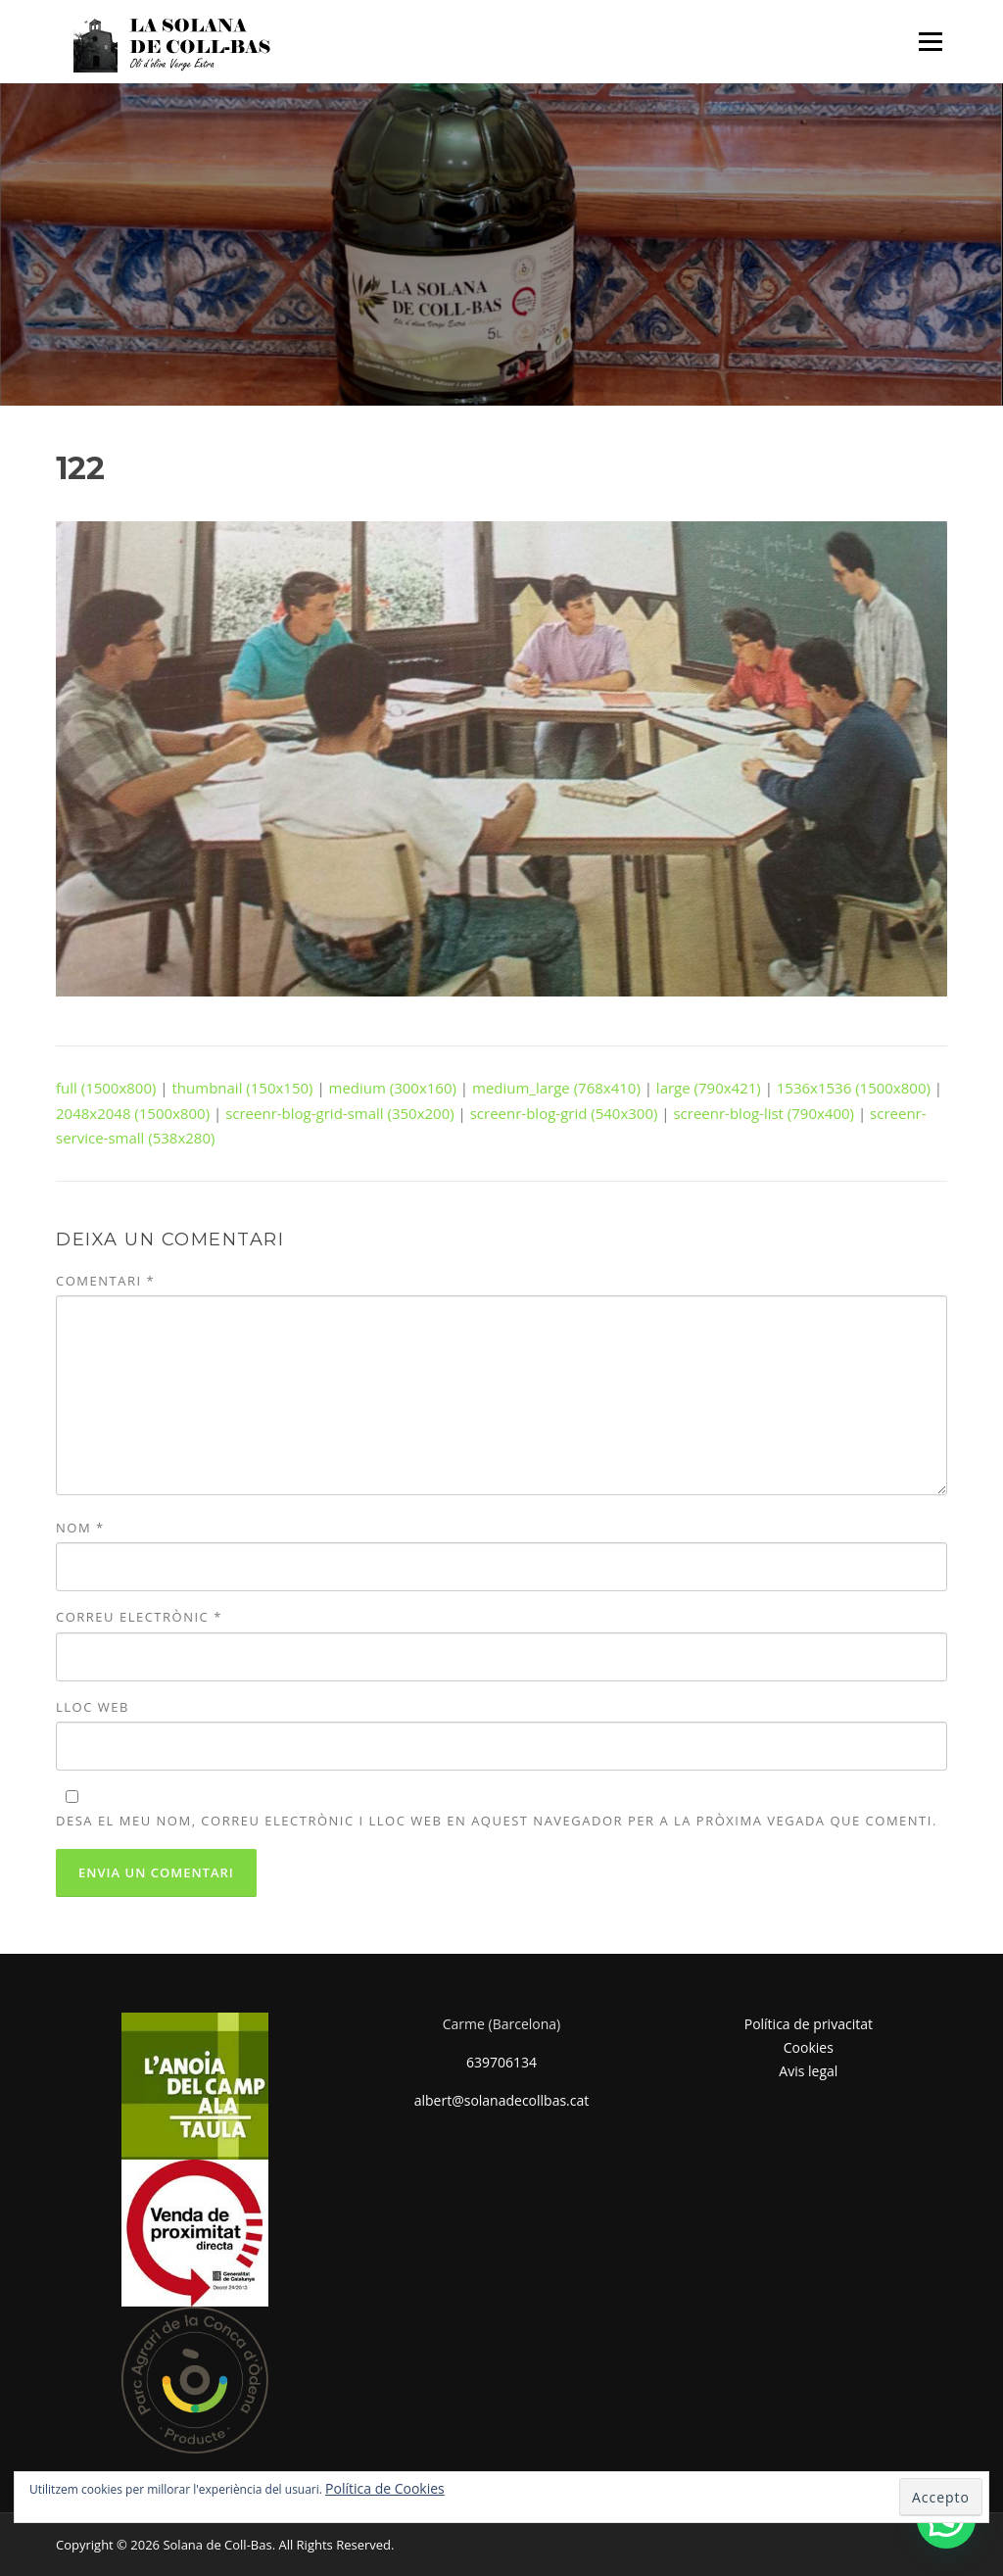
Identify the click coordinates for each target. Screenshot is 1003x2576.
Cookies (809, 2047)
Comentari (105, 1280)
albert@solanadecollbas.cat (502, 2100)
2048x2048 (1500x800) (133, 1113)
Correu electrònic (139, 1617)
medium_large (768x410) (556, 1087)
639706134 (501, 2062)
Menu (930, 41)
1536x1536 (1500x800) (854, 1087)
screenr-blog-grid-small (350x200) (339, 1113)
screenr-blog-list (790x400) (763, 1113)
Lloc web (92, 1707)
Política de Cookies (385, 2488)
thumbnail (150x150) (242, 1087)
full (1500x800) (106, 1087)
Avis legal (808, 2071)
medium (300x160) (392, 1087)
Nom (80, 1527)
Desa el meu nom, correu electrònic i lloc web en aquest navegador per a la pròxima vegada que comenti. (496, 1820)
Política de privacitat (808, 2024)
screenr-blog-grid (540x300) (564, 1113)
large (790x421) (708, 1087)
